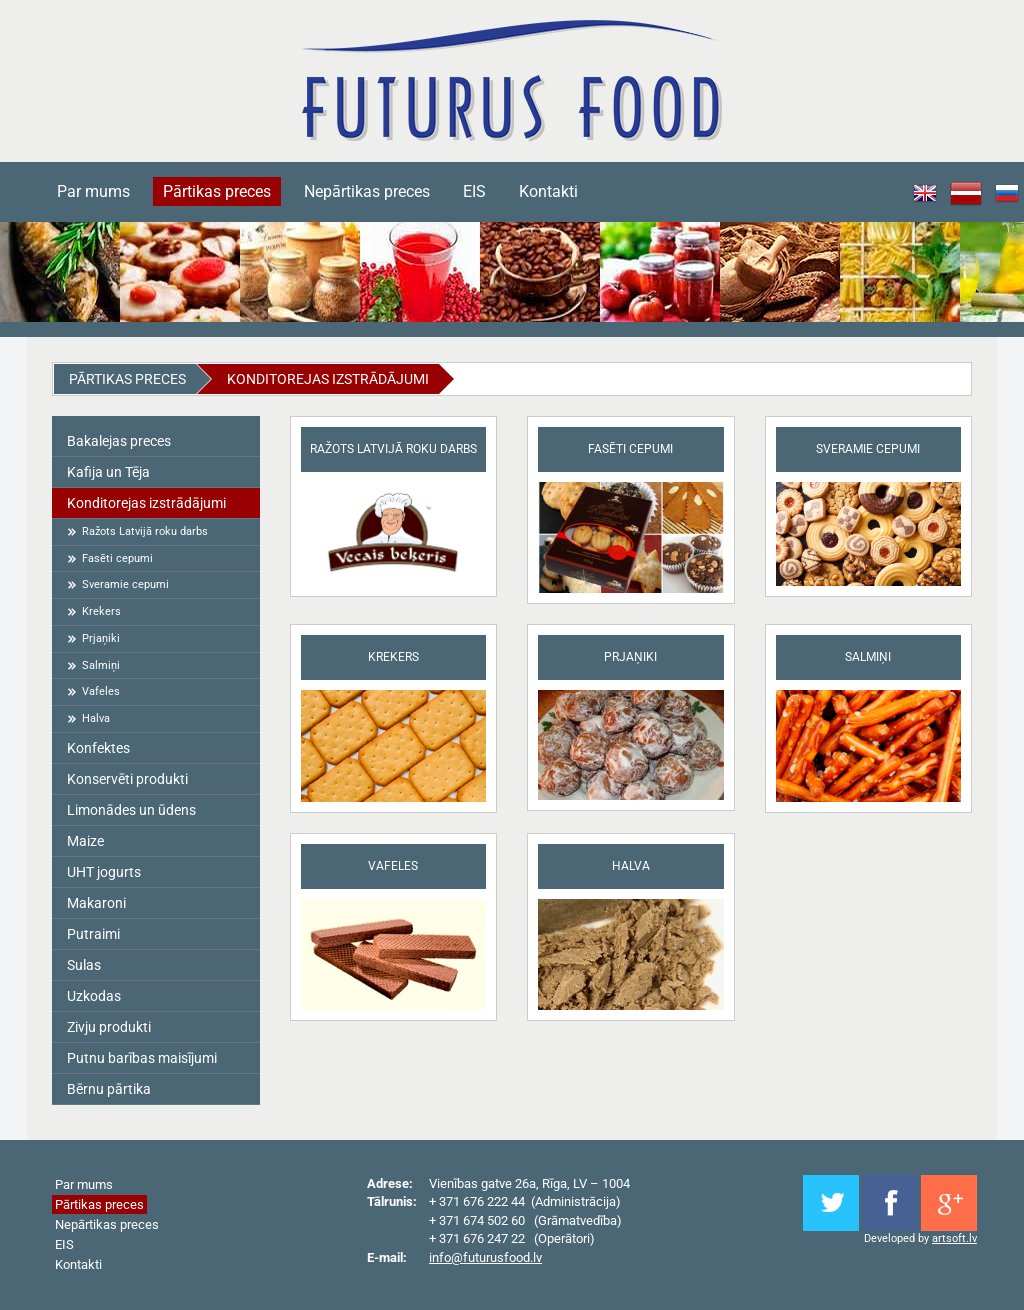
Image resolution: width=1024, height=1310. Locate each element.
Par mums (93, 191)
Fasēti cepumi (117, 558)
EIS (474, 191)
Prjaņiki (101, 638)
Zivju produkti (109, 1027)
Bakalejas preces (119, 441)
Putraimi (93, 934)
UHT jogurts (104, 872)
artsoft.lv (954, 1238)
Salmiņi (101, 665)
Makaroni (96, 903)
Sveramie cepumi (125, 584)
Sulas (84, 965)
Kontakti (548, 191)
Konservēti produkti (127, 779)
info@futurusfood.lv (485, 1257)
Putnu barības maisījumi (142, 1058)
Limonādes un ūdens (131, 810)
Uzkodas (94, 996)
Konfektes (98, 748)
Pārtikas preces (217, 191)
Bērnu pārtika (109, 1089)
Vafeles (101, 691)
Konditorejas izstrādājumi (328, 379)
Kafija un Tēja (108, 472)
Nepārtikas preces (367, 191)
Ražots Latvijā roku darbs (145, 531)
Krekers (101, 611)
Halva (96, 718)
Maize (85, 841)
